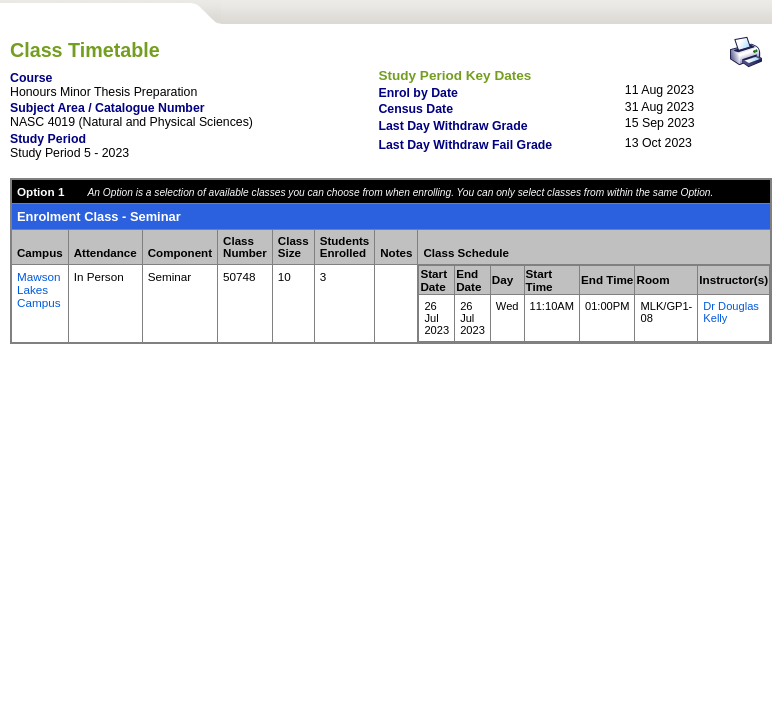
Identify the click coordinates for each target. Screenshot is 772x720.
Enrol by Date (417, 93)
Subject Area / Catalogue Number (107, 108)
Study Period (48, 139)
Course (31, 78)
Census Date (415, 109)
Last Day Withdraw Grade (452, 126)
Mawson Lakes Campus (39, 289)
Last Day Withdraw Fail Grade (465, 145)
